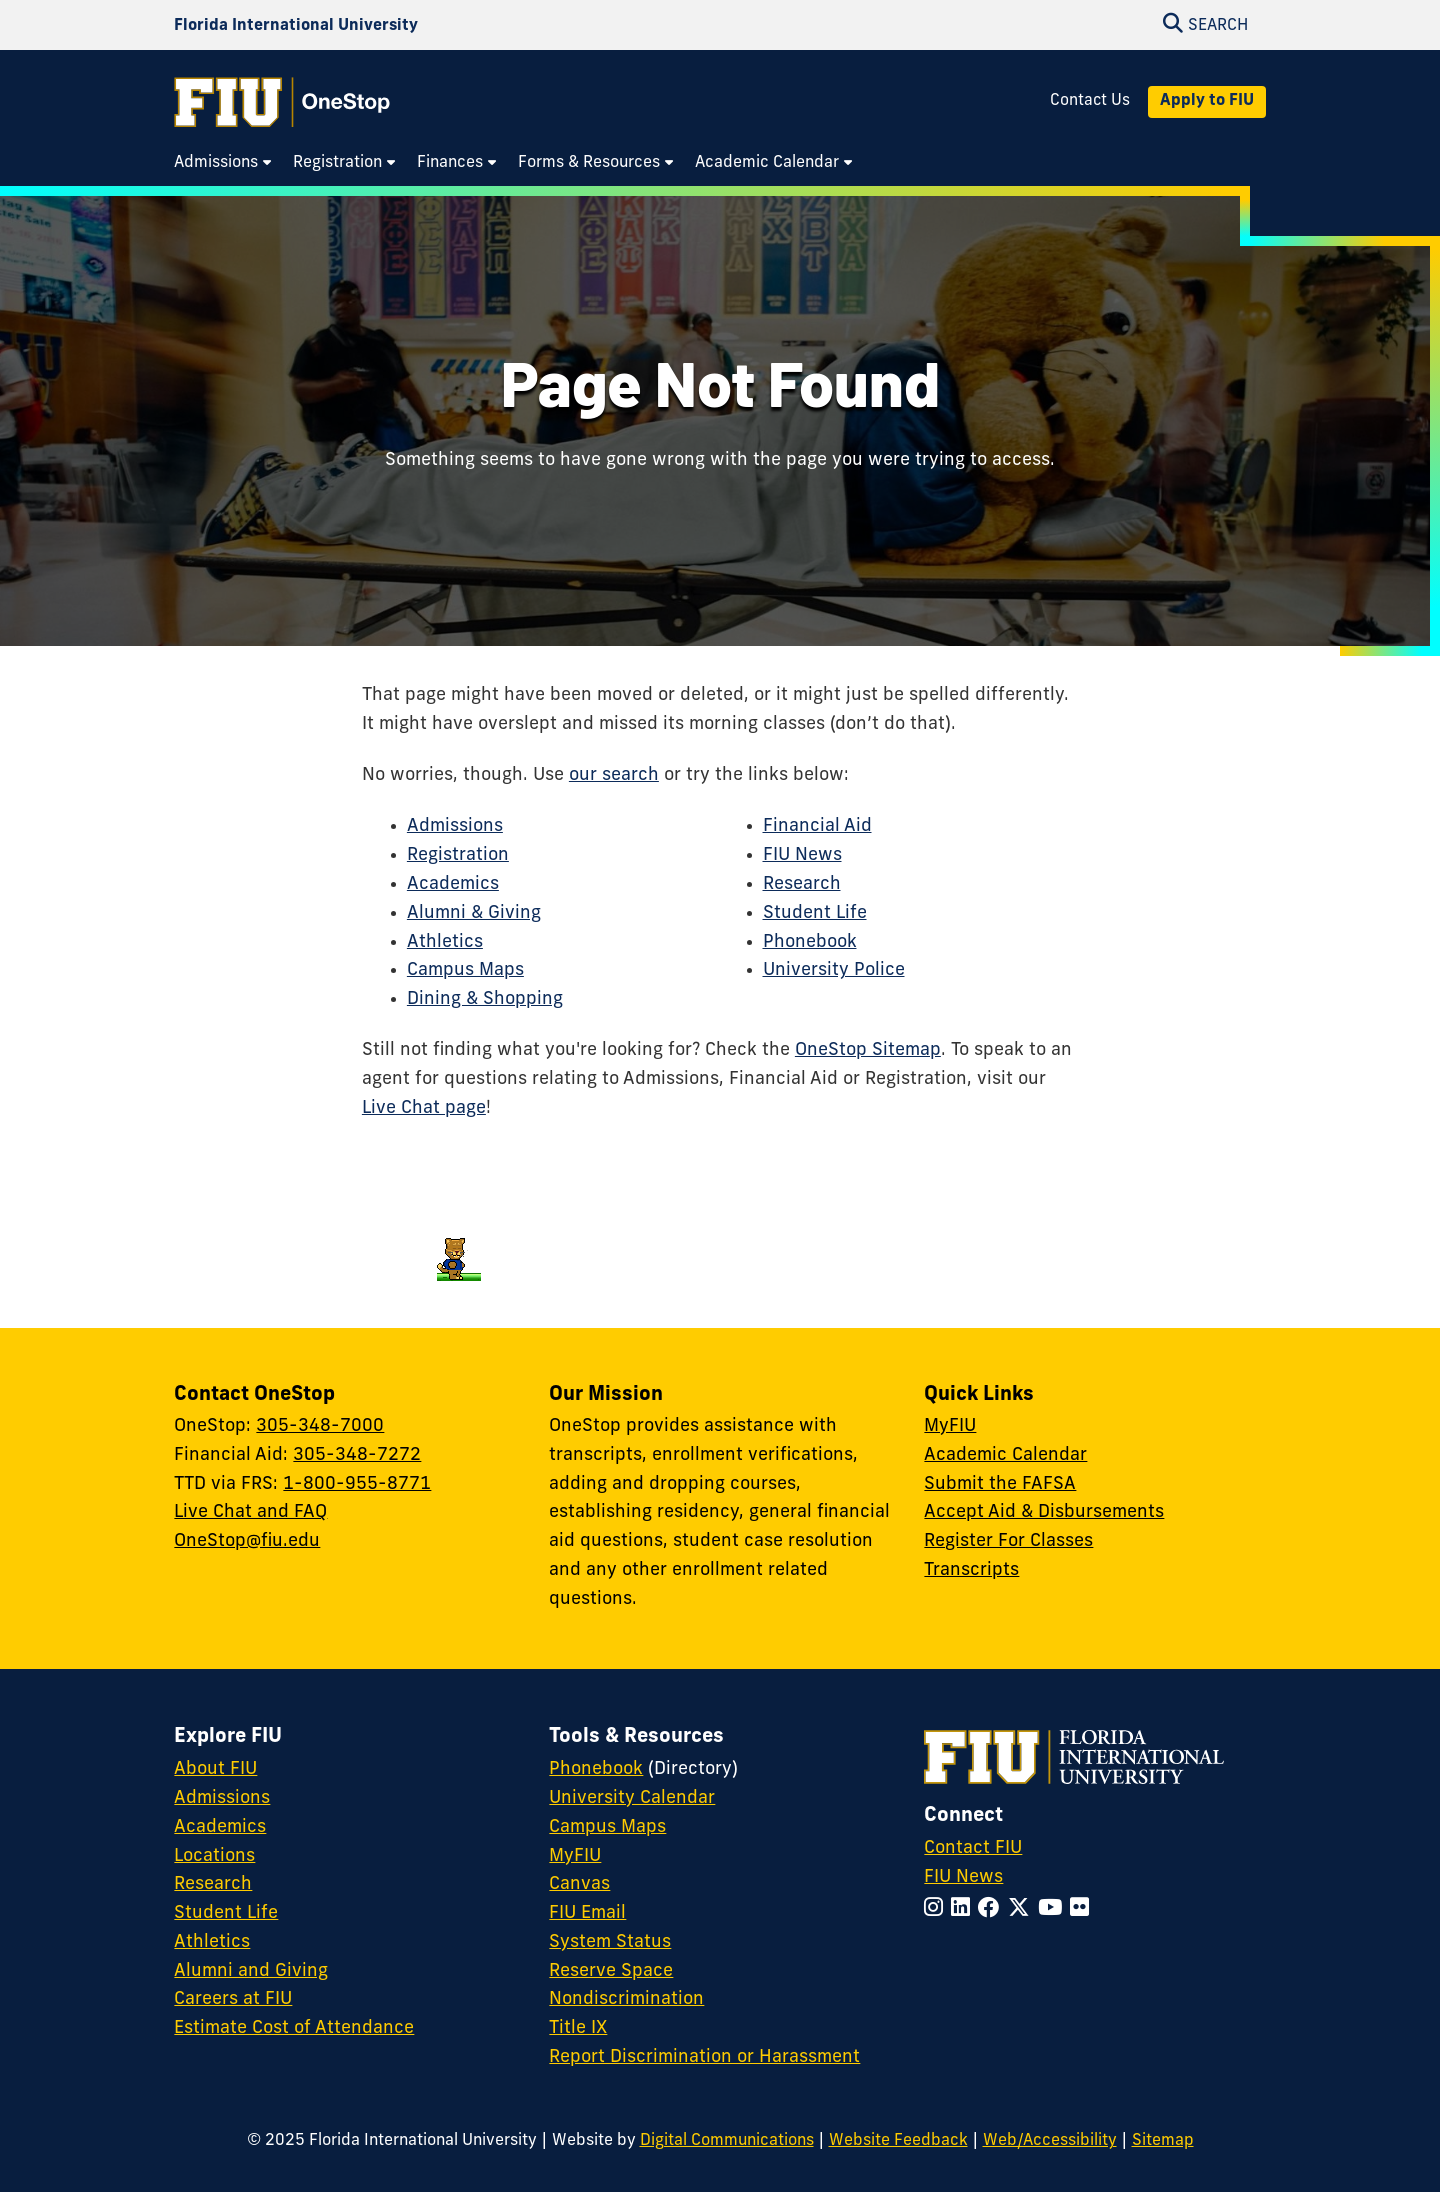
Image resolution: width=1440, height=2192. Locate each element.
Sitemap (1163, 2141)
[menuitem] (223, 164)
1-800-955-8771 (357, 1484)
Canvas (579, 1884)
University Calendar (632, 1798)
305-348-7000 (320, 1426)
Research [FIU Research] (213, 1884)
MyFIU (950, 1426)
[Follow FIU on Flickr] (1083, 1909)
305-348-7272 (357, 1455)
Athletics (445, 942)
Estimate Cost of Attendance (294, 2028)
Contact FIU (973, 1848)
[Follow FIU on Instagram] (937, 1909)
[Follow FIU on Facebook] (993, 1909)
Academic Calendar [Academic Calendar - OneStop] (1005, 1455)
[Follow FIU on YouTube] (1054, 1909)
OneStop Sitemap (868, 1050)
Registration (458, 855)
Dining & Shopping (485, 999)
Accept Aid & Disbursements (1044, 1512)
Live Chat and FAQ (250, 1512)
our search (614, 775)
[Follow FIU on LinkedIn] (964, 1909)
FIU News (802, 855)
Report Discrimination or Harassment (704, 2057)
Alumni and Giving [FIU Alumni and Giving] (251, 1971)
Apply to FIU (1207, 101)
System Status (610, 1942)
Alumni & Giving (474, 913)
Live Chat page (424, 1108)
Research (802, 884)
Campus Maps (465, 970)
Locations (214, 1856)
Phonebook (810, 942)
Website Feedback (898, 2141)
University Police (834, 970)
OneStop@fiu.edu (247, 1541)
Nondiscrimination (626, 1999)
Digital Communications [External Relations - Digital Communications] (727, 2141)
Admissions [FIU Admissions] (222, 1798)
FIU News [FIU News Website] (963, 1877)
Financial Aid (817, 826)
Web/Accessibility (1050, 2141)
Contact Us (1090, 101)
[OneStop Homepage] (282, 102)
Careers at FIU (233, 1999)
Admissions (455, 826)
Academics (453, 884)
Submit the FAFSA (1000, 1484)
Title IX (578, 2028)
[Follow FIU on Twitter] (1023, 1909)
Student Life (815, 913)
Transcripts (971, 1570)
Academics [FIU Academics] (220, 1827)
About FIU (215, 1769)
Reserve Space (611, 1971)
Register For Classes (1008, 1541)
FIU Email (587, 1913)
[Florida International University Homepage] (296, 25)
